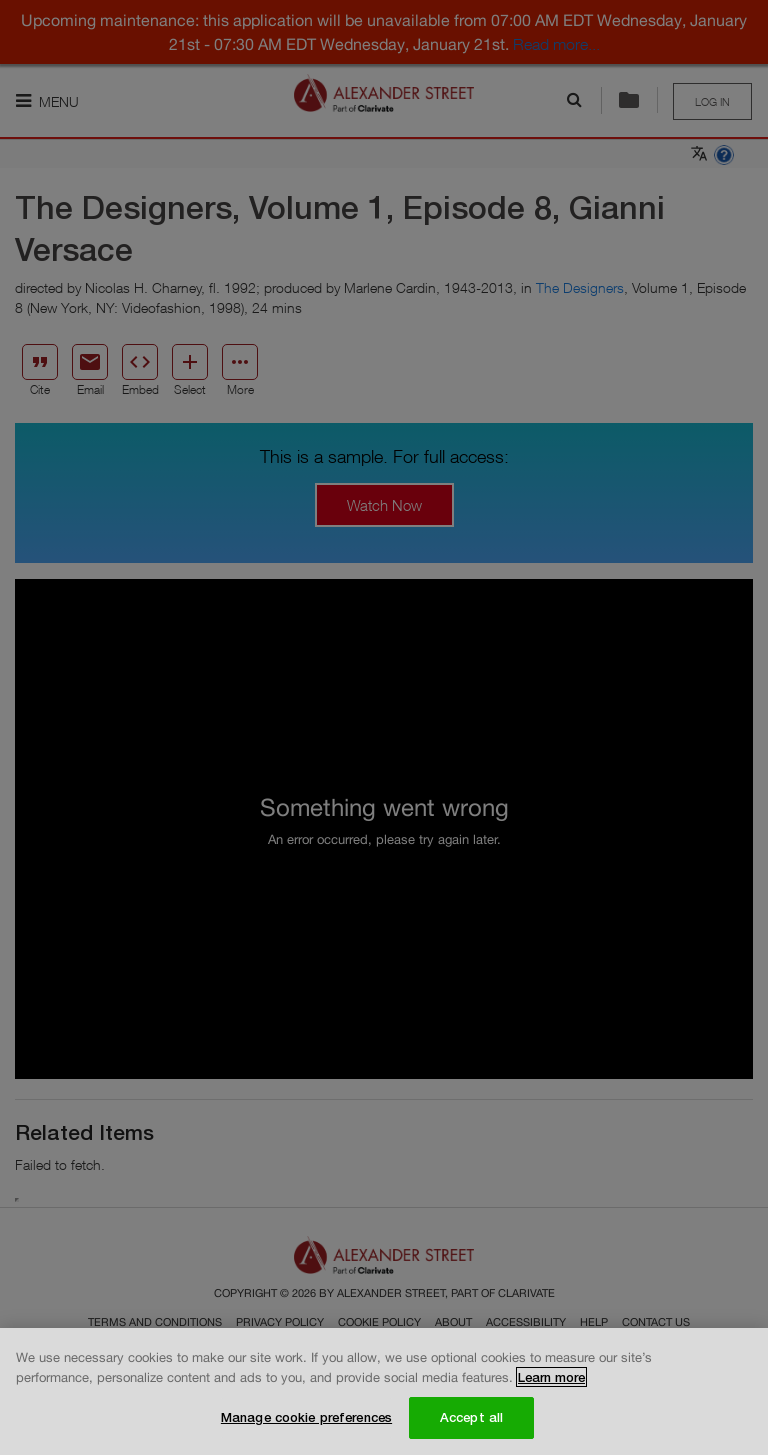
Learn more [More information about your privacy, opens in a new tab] (551, 1377)
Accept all (471, 1417)
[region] (384, 1391)
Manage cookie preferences (306, 1417)
